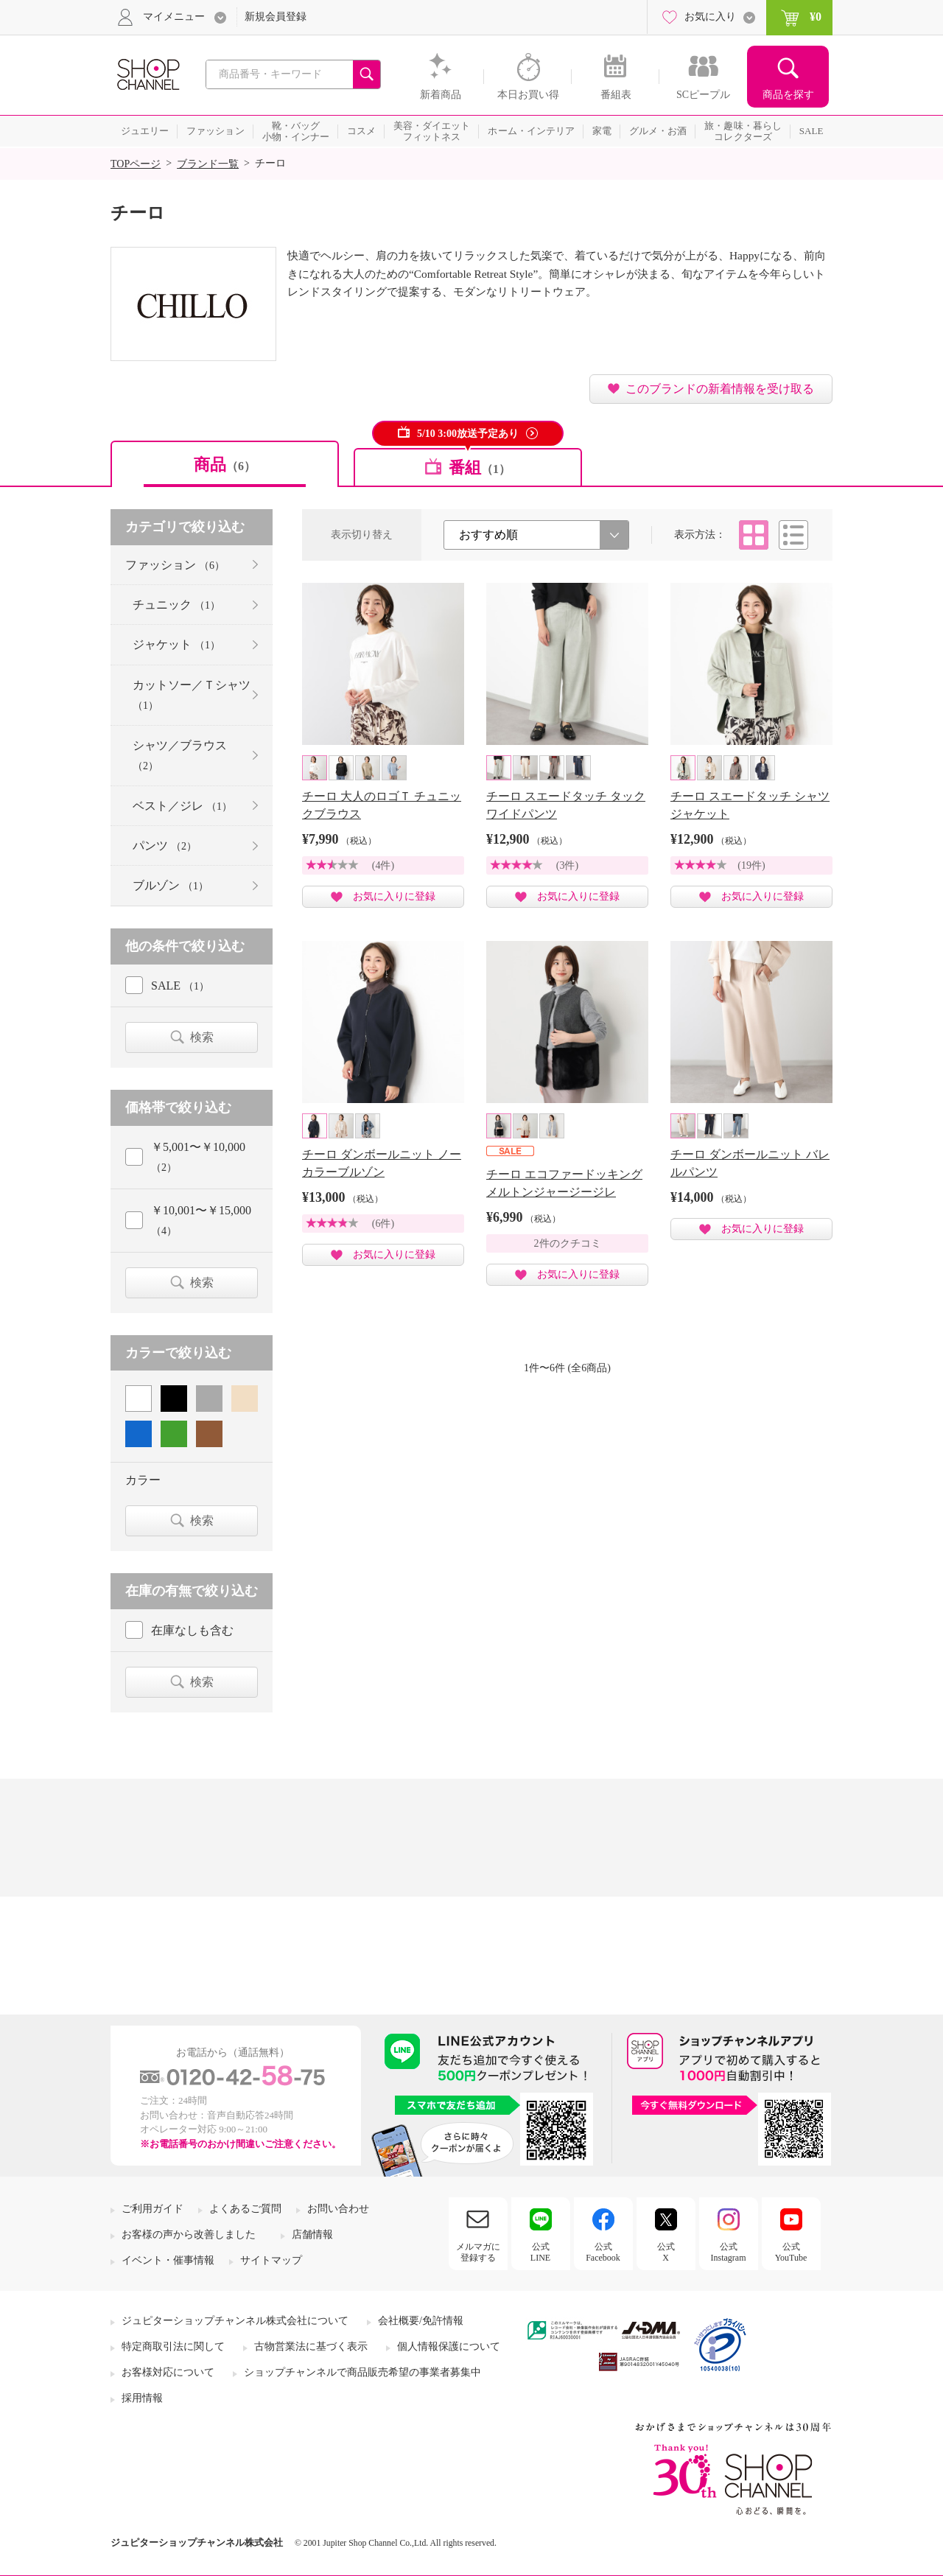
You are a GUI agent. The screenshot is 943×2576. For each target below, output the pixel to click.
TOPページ (136, 163)
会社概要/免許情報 (420, 2320)
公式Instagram (728, 2251)
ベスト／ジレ (182, 805)
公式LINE (540, 2251)
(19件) (751, 865)
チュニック (176, 604)
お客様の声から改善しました (189, 2234)
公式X (666, 2251)
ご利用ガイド (152, 2208)
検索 (202, 1037)
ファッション (175, 565)
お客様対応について (168, 2372)
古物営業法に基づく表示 (311, 2346)
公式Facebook (603, 2251)
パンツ (165, 845)
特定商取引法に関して (173, 2346)
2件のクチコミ (567, 1243)
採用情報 (142, 2398)
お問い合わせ (338, 2208)
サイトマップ (271, 2260)
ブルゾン (170, 885)
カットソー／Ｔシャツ (191, 695)
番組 (480, 467)
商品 (225, 464)
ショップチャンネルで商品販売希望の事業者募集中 (362, 2372)
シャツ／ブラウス (180, 755)
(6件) (383, 1223)
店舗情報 (312, 2234)
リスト (793, 535)
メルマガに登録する (478, 2251)
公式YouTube (791, 2251)
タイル (753, 535)
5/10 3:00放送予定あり (468, 433)
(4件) (383, 865)
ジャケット (176, 644)
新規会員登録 (275, 16)
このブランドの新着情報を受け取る (719, 388)
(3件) (567, 865)
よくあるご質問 (245, 2208)
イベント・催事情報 (168, 2260)
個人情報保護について (448, 2346)
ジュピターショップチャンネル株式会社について (235, 2320)
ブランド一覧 (208, 163)
